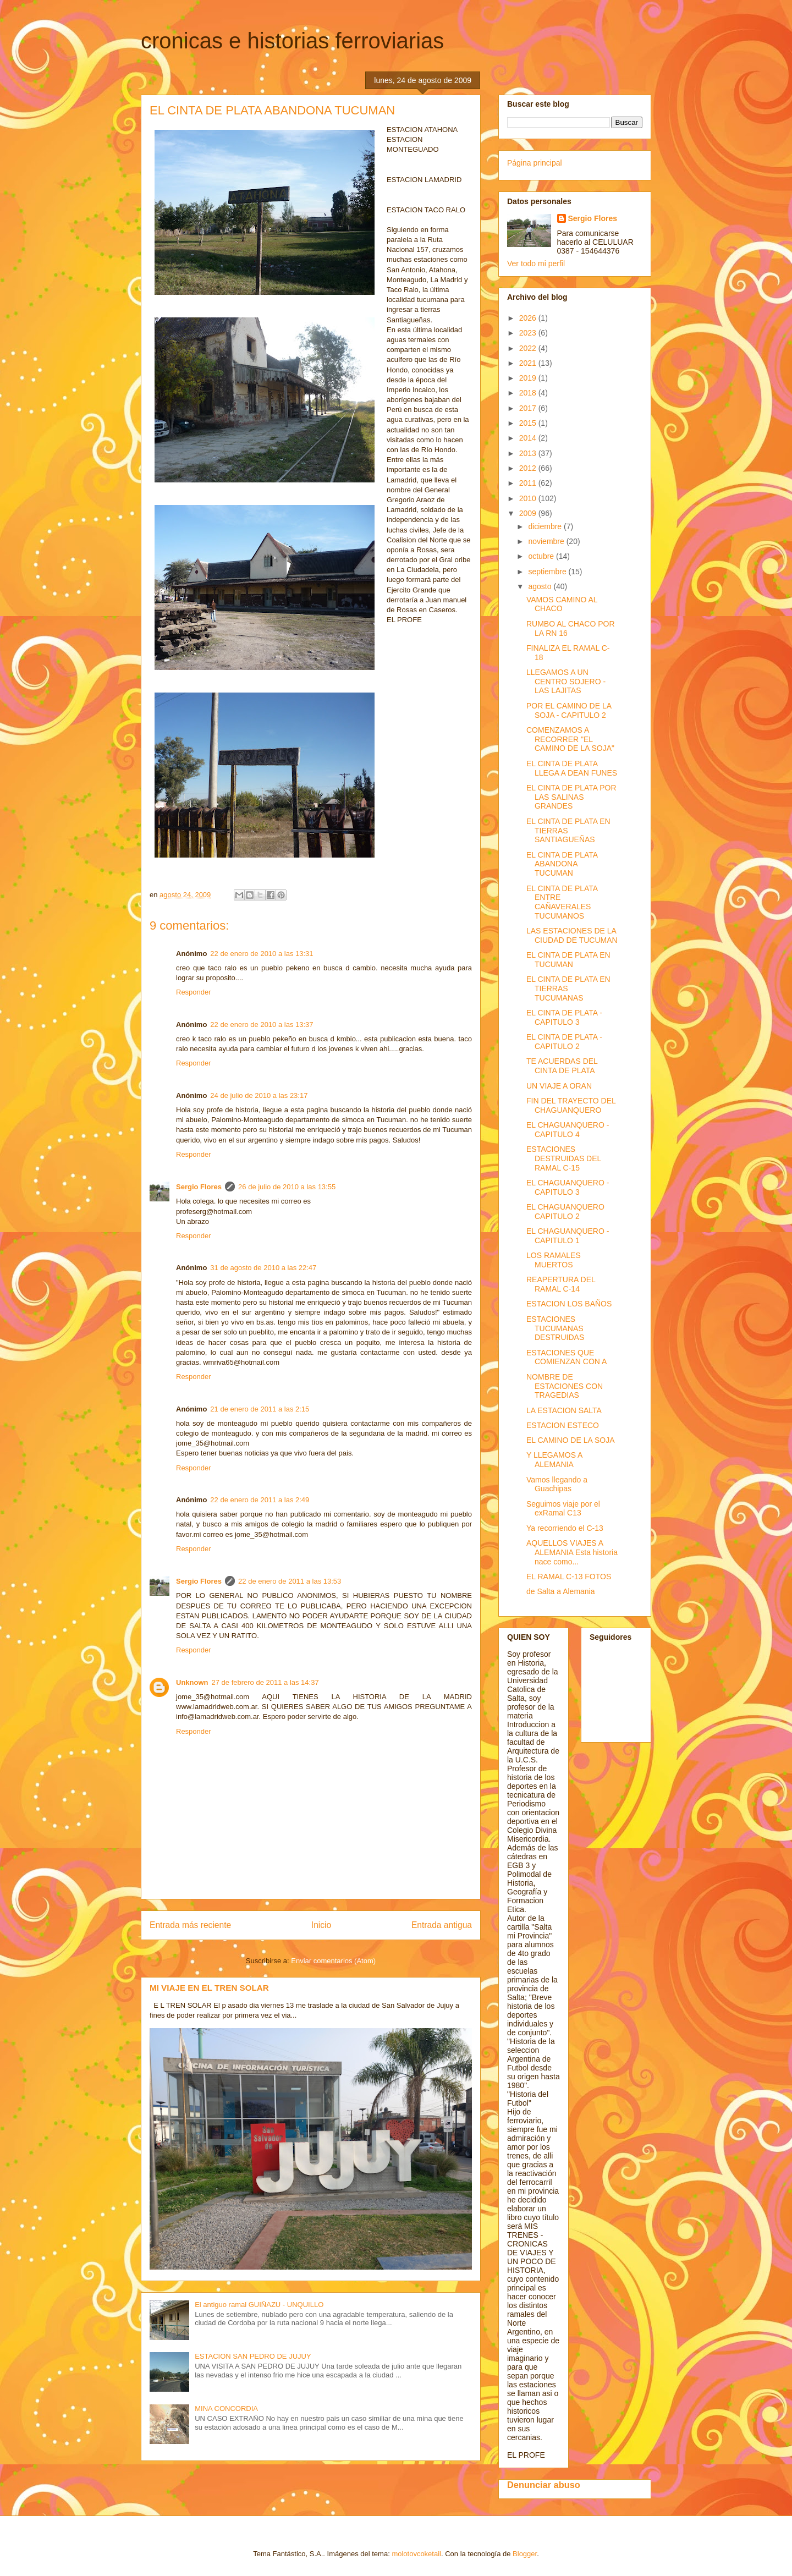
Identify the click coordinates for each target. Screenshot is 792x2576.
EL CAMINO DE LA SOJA (570, 1440)
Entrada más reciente (190, 1925)
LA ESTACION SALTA (564, 1410)
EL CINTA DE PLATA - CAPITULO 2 (564, 1041)
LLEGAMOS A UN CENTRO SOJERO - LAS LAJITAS (566, 681)
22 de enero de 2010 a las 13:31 (261, 953)
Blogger (525, 2554)
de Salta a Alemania (560, 1591)
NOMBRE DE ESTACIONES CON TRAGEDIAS (564, 1386)
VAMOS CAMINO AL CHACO (561, 604)
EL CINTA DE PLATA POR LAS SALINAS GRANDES (571, 797)
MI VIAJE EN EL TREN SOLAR (209, 1987)
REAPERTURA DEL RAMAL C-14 (560, 1284)
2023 (528, 332)
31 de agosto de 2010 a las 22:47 (263, 1268)
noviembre (547, 541)
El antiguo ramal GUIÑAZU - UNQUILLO (259, 2304)
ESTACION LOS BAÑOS (569, 1303)
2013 (528, 453)
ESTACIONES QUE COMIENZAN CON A (566, 1357)
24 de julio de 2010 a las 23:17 (258, 1095)
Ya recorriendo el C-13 (564, 1528)
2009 (528, 513)
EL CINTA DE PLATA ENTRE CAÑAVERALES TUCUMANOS (561, 902)
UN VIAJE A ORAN (559, 1085)
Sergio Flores (199, 1187)
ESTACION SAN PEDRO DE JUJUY (253, 2356)
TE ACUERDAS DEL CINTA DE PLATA (561, 1066)
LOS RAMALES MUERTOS (553, 1260)
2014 (528, 437)
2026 (528, 318)
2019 (528, 378)
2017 (528, 408)
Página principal (534, 162)
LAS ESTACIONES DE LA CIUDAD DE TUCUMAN (572, 935)
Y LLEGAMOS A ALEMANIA (554, 1460)
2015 (528, 423)
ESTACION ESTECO (562, 1425)
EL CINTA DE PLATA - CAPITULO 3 (564, 1017)
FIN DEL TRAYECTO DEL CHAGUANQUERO (570, 1105)
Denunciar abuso (543, 2485)
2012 (528, 468)
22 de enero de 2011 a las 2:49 (259, 1500)
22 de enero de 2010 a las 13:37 (261, 1024)
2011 (528, 483)
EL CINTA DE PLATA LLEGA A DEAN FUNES (571, 768)
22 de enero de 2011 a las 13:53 (289, 1581)
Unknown (192, 1682)
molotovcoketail (416, 2554)
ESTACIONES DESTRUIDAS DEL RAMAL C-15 (563, 1158)
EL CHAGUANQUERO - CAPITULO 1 (567, 1236)
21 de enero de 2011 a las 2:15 (259, 1409)
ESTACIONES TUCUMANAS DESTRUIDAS (555, 1328)
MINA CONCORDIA (226, 2408)
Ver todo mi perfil (536, 263)
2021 (528, 363)
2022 (528, 348)
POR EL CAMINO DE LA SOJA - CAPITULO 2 (568, 710)
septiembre (548, 571)
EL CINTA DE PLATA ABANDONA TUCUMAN (561, 864)
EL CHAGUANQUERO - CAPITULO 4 (567, 1130)
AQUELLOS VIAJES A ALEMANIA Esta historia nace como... (572, 1552)
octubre (542, 556)
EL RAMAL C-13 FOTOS (568, 1576)
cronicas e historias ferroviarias (292, 41)
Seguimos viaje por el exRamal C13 (563, 1509)
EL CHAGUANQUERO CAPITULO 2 (565, 1211)
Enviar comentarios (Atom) (333, 1961)
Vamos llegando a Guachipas (556, 1484)
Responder (193, 992)
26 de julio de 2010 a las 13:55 (287, 1187)
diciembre (546, 526)
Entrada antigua (441, 1925)
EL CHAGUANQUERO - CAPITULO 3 (567, 1187)
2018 (528, 392)
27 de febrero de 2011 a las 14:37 (265, 1682)
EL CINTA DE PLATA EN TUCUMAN (568, 960)
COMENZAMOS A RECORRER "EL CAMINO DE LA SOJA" (570, 739)
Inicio (321, 1925)
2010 (528, 498)
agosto (540, 586)
